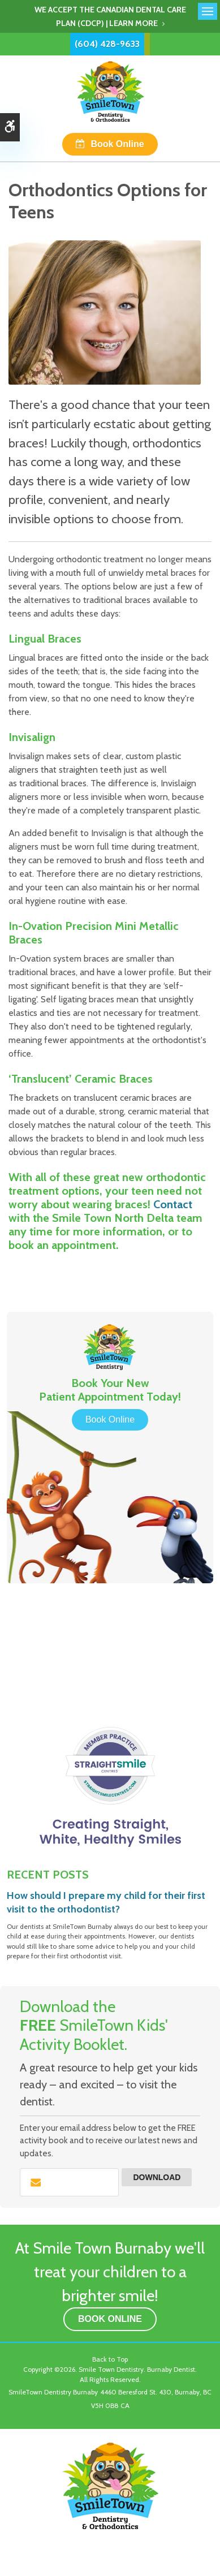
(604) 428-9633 (107, 43)
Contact (172, 1204)
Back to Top (110, 2359)
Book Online (117, 144)
